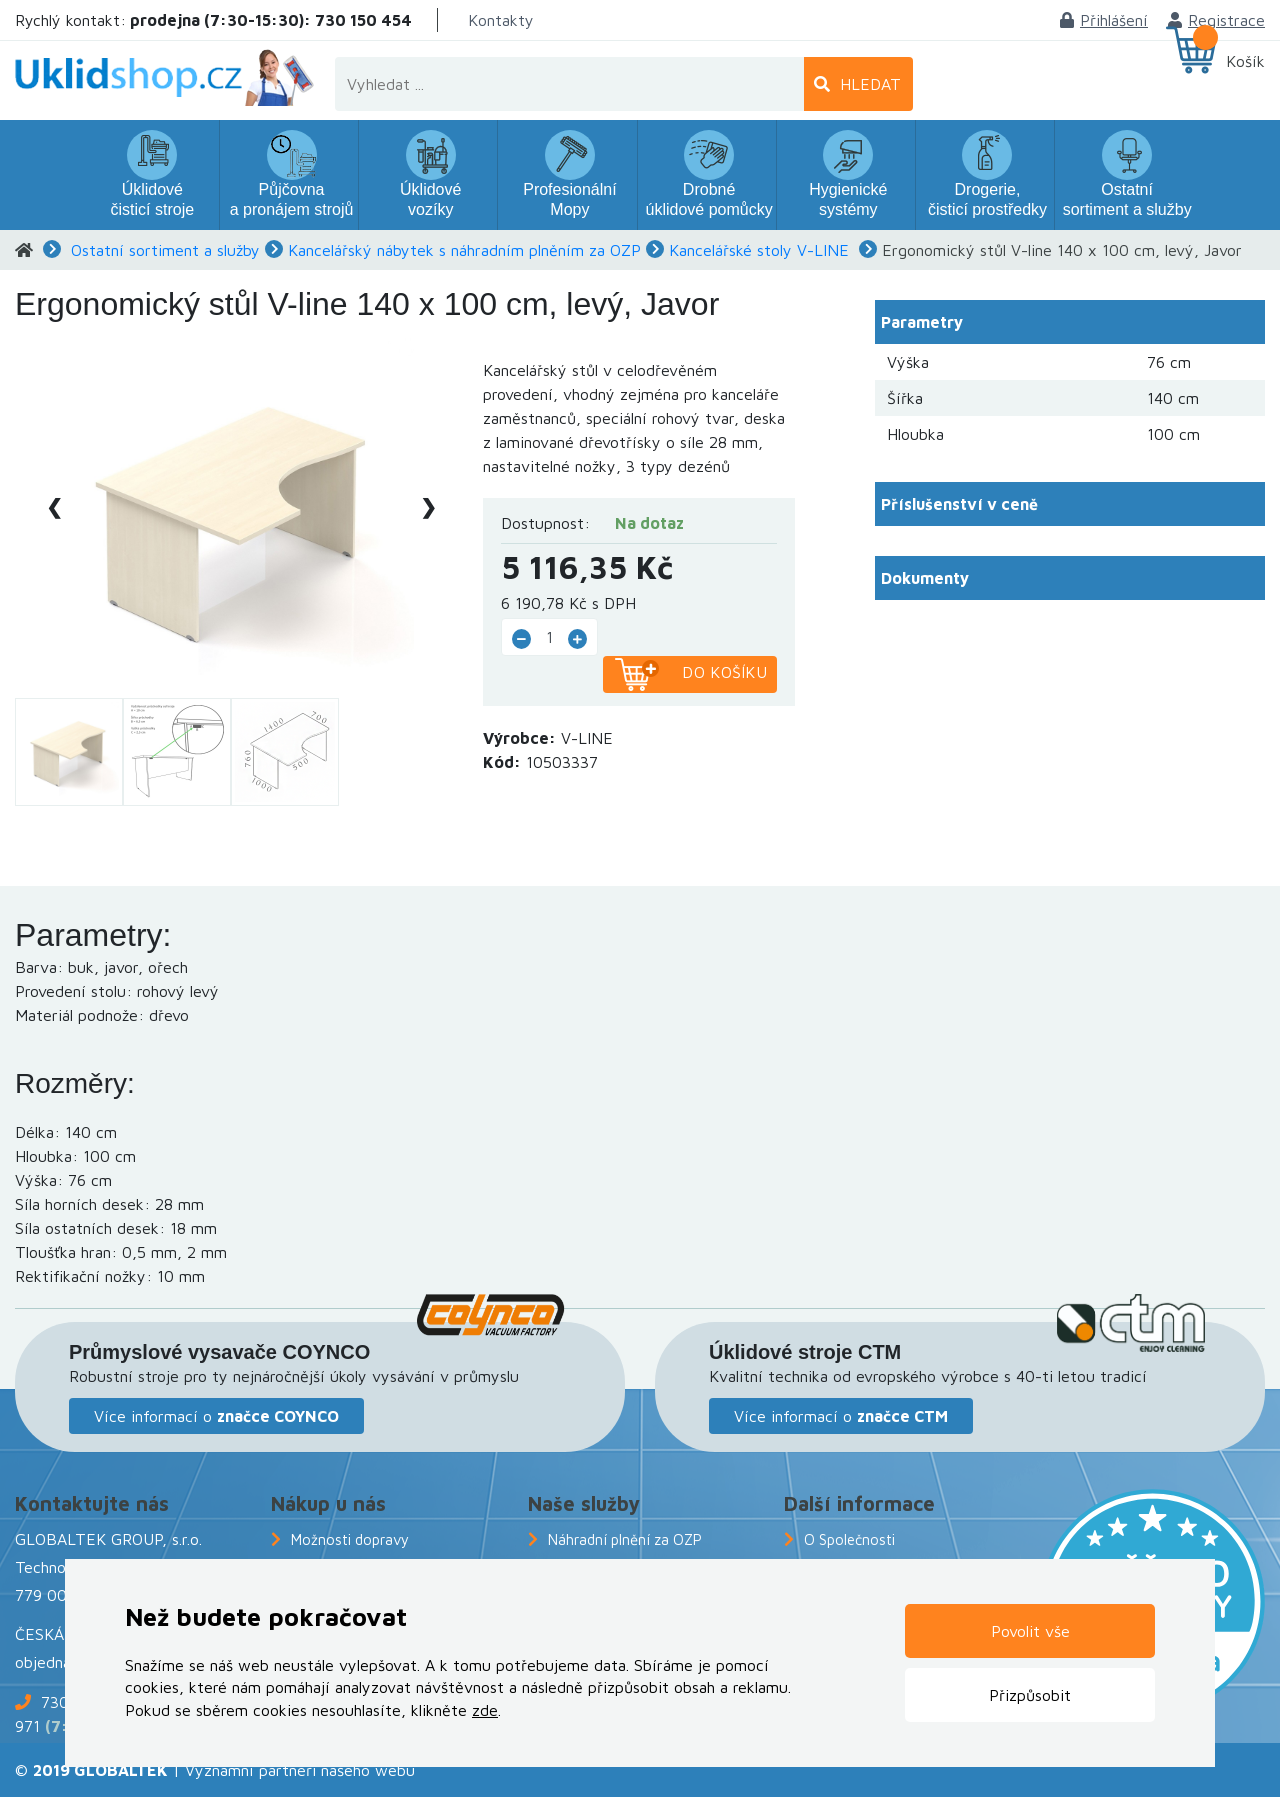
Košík (1245, 61)
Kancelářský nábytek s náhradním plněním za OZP (464, 250)
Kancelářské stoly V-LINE (759, 250)
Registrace (1216, 20)
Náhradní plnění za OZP (625, 1539)
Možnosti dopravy (350, 1539)
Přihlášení (1104, 20)
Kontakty (501, 20)
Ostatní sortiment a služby (165, 250)
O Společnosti (849, 1539)
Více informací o (216, 1416)
